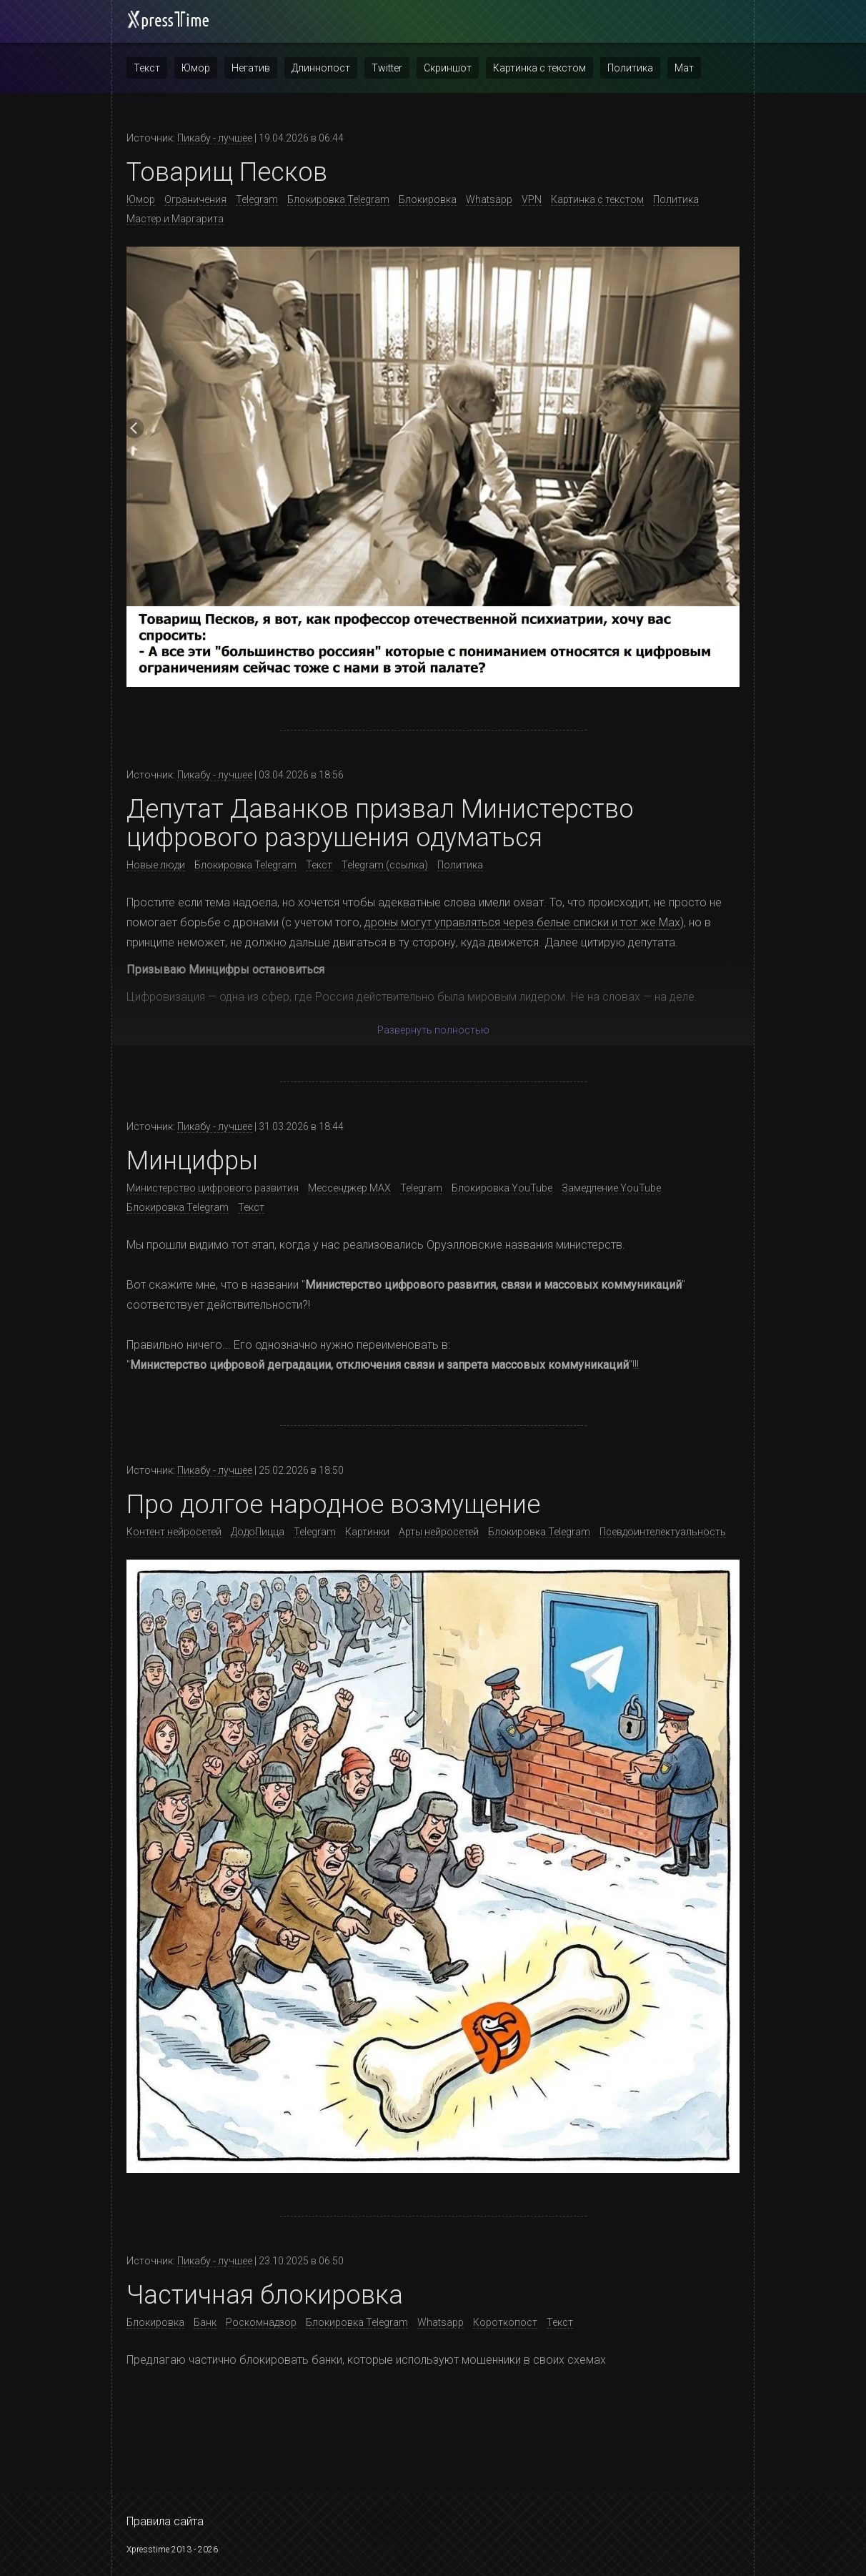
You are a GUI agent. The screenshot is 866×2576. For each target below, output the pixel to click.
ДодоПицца (257, 1531)
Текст (147, 68)
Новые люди (155, 865)
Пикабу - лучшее (214, 138)
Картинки (367, 1531)
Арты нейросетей (439, 1531)
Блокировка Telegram (338, 199)
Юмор (195, 68)
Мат (684, 68)
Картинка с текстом (539, 68)
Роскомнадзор (261, 2322)
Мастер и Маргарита (175, 218)
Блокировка (428, 199)
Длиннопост (321, 68)
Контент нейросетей (174, 1531)
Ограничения (195, 199)
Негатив (251, 68)
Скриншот (448, 68)
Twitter (387, 68)
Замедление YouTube (611, 1188)
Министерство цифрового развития (212, 1188)
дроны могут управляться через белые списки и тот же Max (522, 922)
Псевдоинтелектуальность (662, 1531)
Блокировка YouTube (502, 1188)
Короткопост (505, 2322)
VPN (532, 199)
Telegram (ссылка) (385, 865)
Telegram (257, 199)
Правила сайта (165, 2521)
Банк (205, 2322)
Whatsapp (489, 199)
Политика (630, 68)
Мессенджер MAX (349, 1188)
